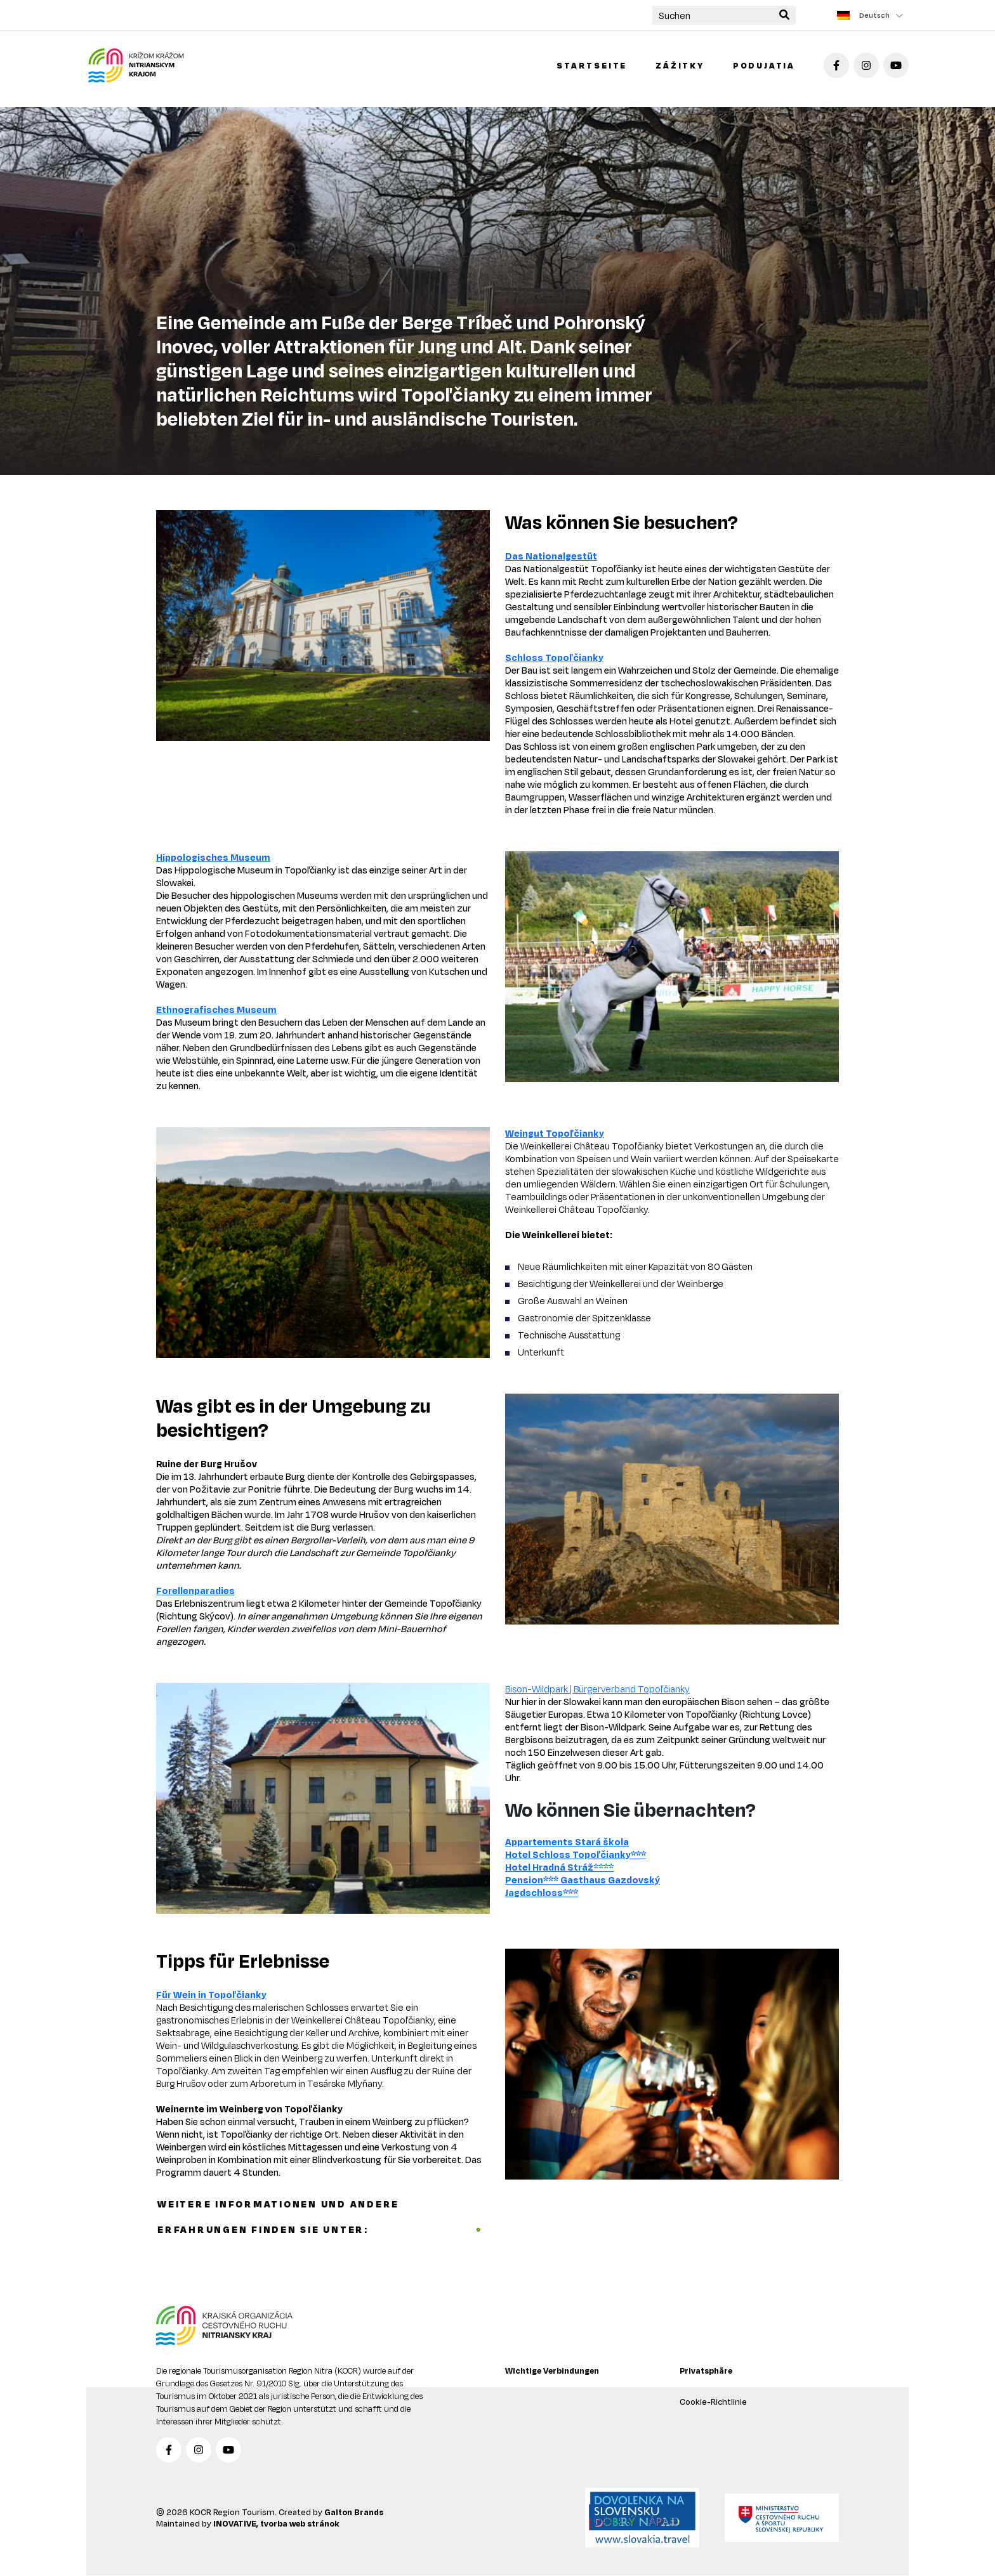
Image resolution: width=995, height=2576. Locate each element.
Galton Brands (353, 2512)
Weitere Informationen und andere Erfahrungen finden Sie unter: (319, 2216)
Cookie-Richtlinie (713, 2401)
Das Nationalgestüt (551, 556)
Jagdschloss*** (541, 1892)
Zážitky (680, 65)
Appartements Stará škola (567, 1841)
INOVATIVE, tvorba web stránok (276, 2523)
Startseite (592, 65)
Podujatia (764, 65)
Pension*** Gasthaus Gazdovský (582, 1879)
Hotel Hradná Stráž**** (559, 1867)
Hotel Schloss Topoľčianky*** (575, 1854)
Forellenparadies (195, 1590)
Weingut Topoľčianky (554, 1133)
